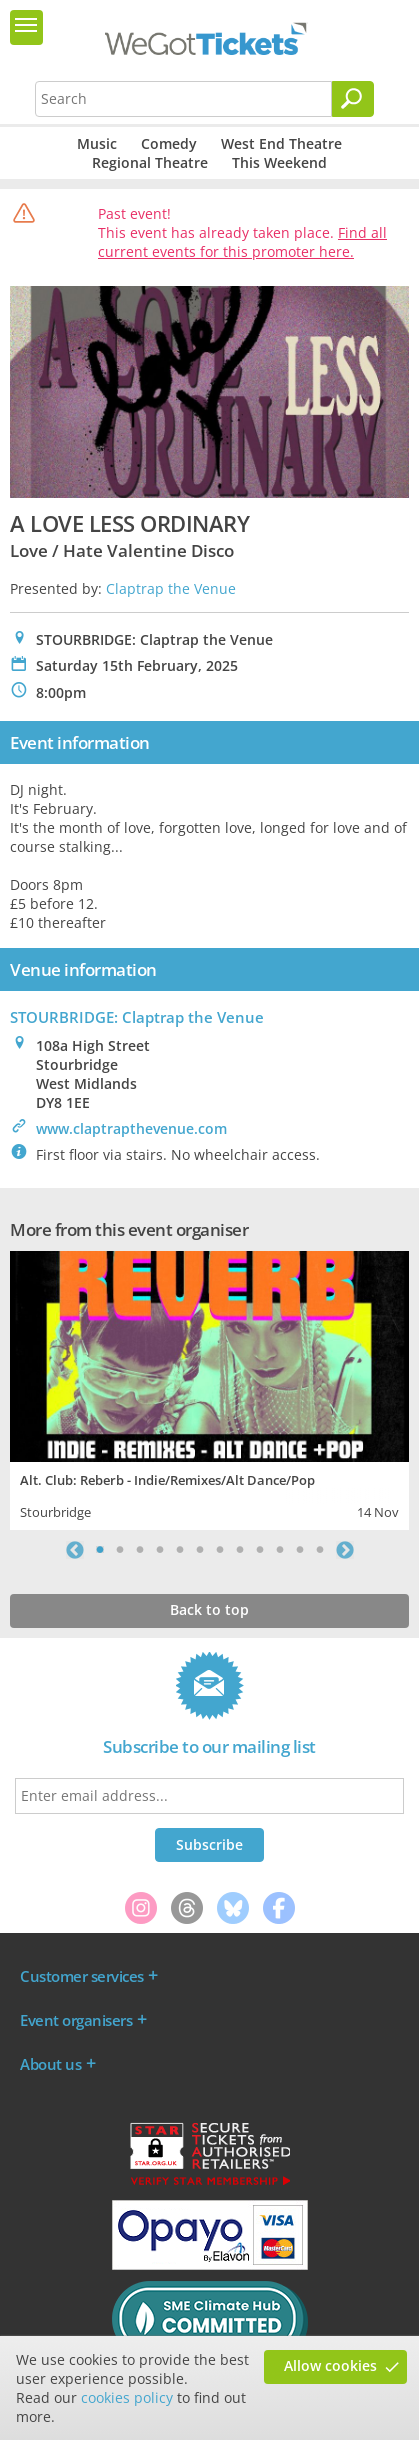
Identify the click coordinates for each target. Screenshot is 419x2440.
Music (97, 143)
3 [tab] (140, 1550)
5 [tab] (180, 1550)
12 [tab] (320, 1550)
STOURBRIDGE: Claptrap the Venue (137, 1017)
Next (345, 1550)
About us (50, 2064)
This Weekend (279, 162)
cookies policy (127, 2397)
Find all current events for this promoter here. (242, 242)
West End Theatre (281, 143)
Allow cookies (330, 2365)
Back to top (209, 1609)
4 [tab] (160, 1550)
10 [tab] (280, 1550)
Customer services (82, 1976)
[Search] (353, 99)
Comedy (169, 143)
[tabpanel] (209, 1388)
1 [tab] (100, 1550)
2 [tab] (120, 1550)
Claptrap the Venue (171, 588)
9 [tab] (260, 1550)
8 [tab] (240, 1550)
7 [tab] (220, 1550)
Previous (75, 1550)
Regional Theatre (150, 162)
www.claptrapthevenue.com (131, 1128)
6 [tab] (200, 1550)
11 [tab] (300, 1550)
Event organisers (76, 2020)
